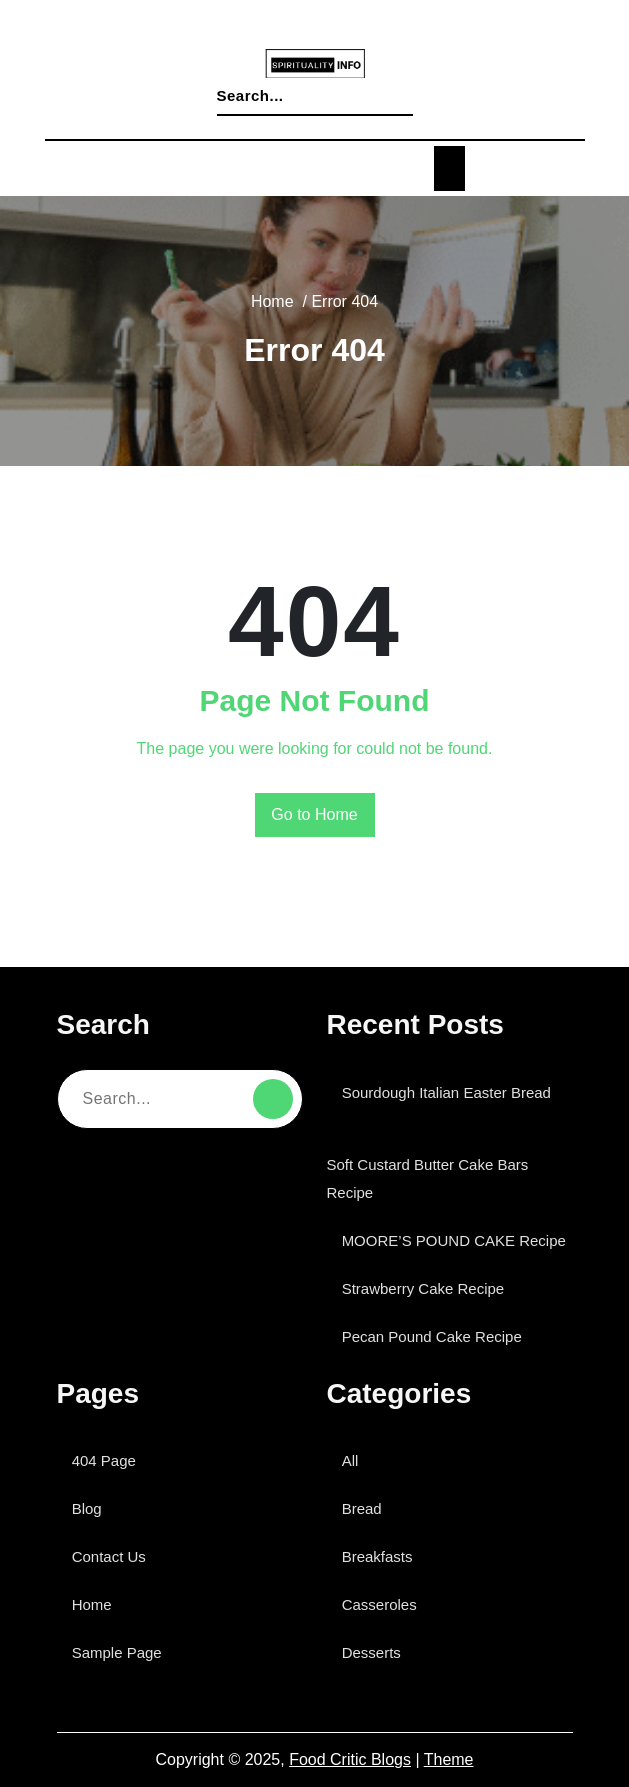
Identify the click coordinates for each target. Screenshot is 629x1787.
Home (297, 320)
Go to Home (314, 815)
